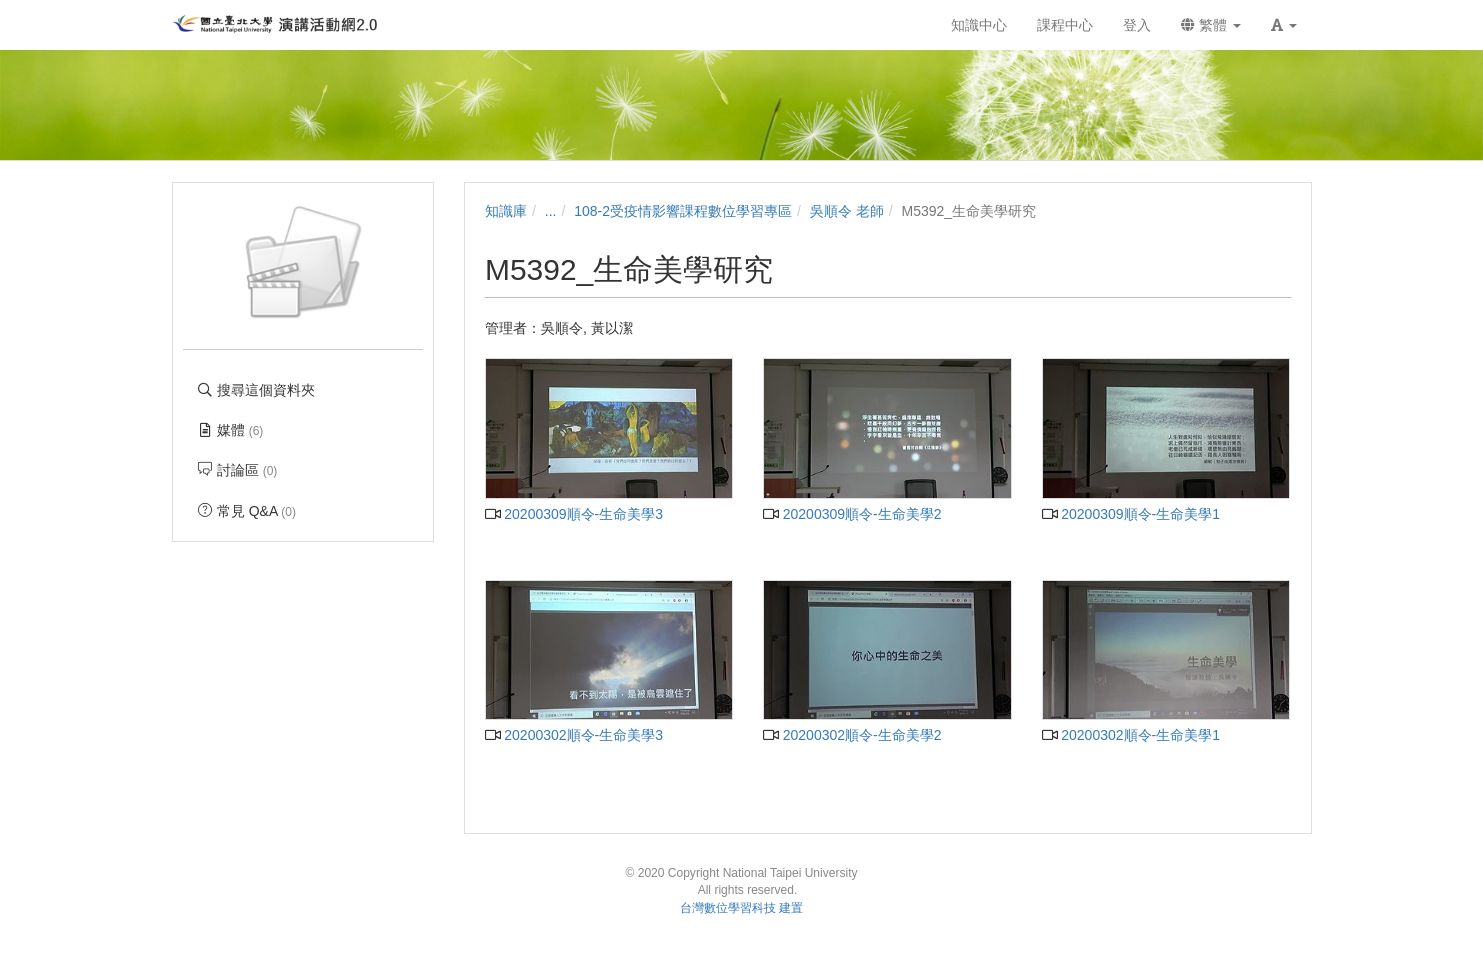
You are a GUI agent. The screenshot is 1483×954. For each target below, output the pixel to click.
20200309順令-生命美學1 (1131, 514)
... (551, 211)
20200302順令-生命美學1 (1131, 735)
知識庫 (506, 211)
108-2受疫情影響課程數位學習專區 (683, 211)
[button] (1284, 25)
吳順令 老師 (847, 211)
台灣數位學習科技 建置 (741, 908)
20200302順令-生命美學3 (574, 735)
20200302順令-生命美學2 (852, 735)
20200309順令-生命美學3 (574, 514)
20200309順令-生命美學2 (852, 514)
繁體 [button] (1211, 25)
